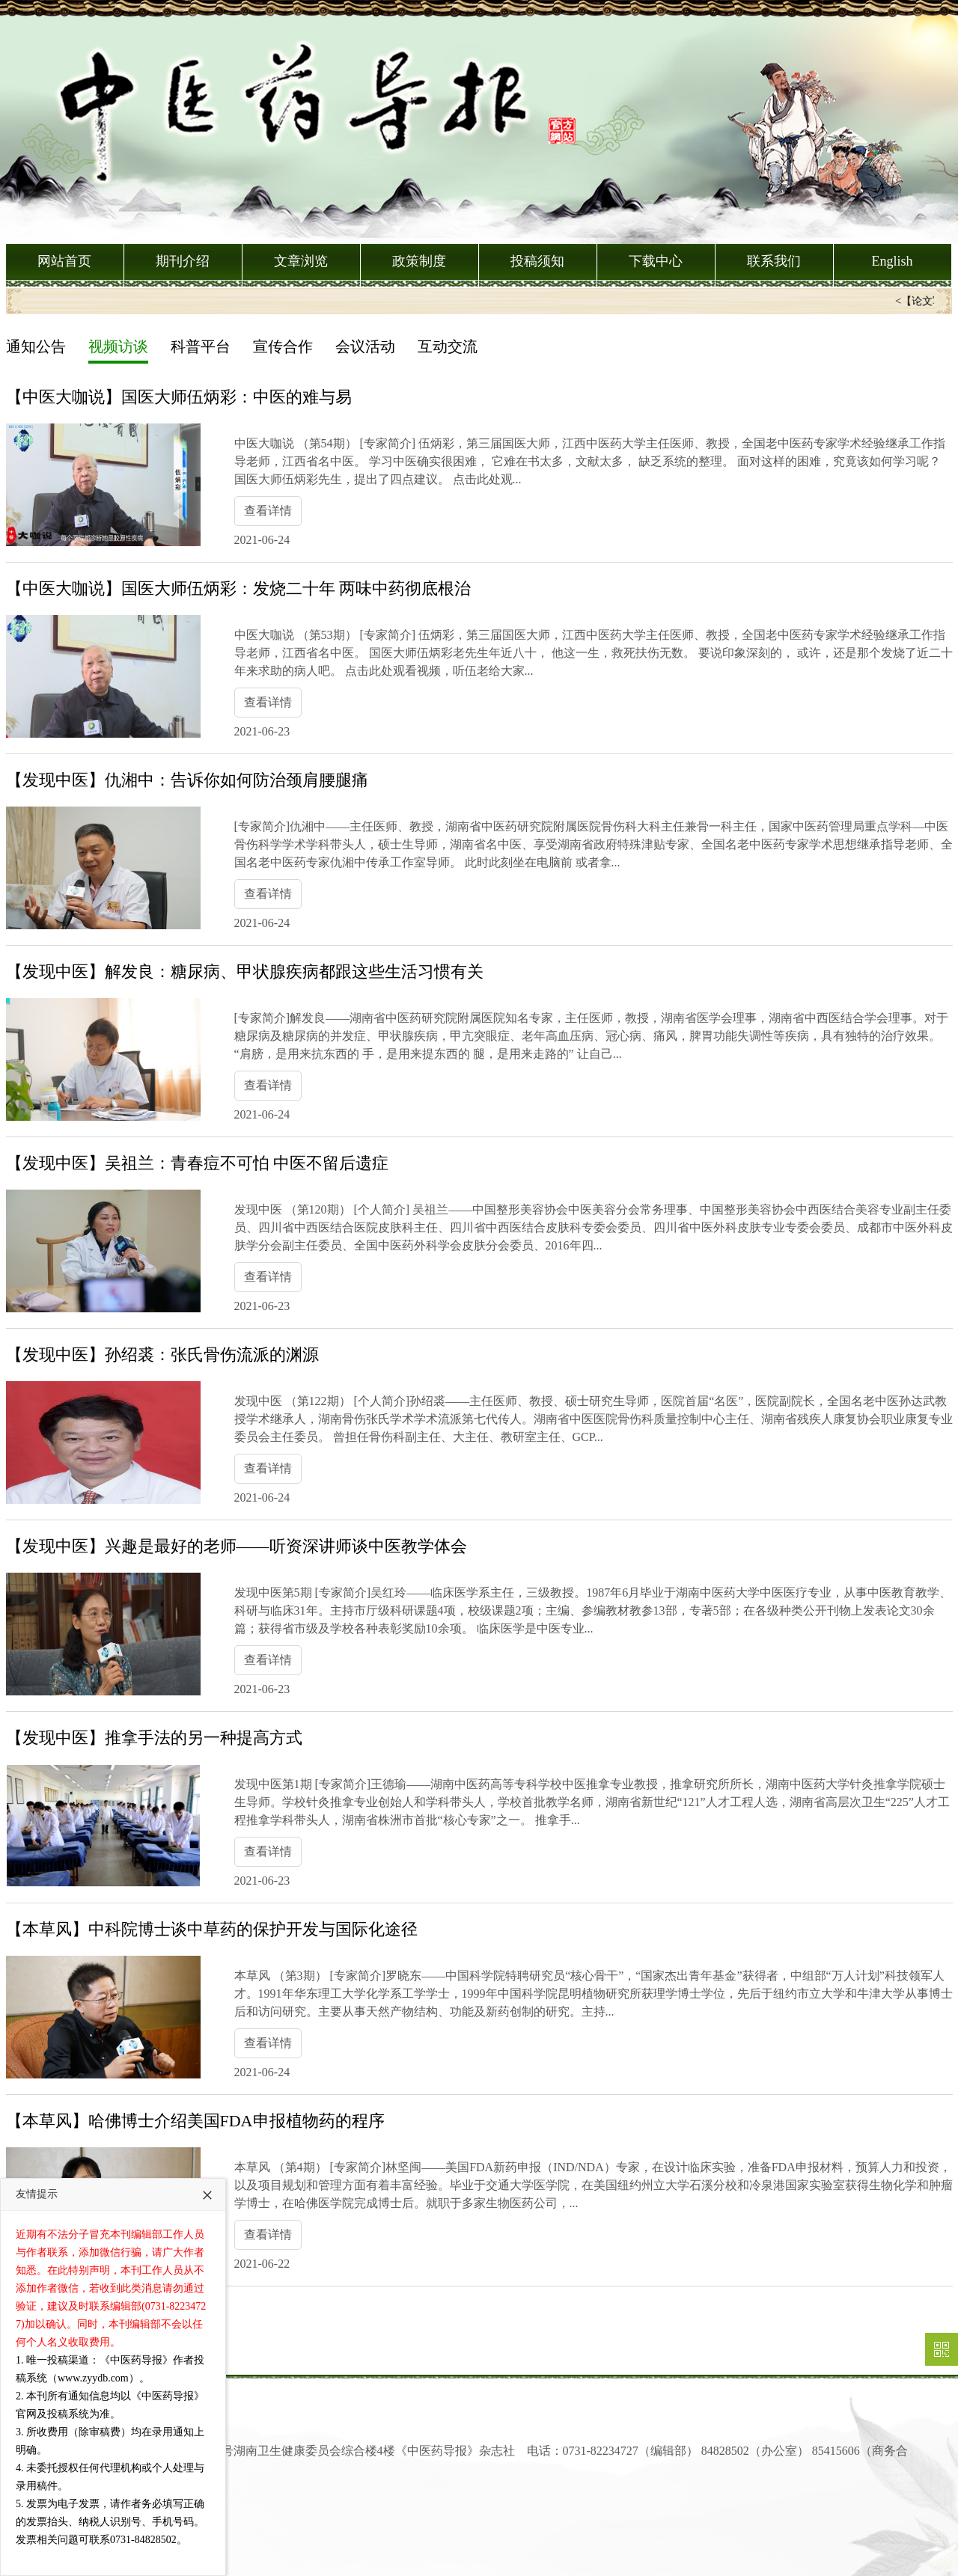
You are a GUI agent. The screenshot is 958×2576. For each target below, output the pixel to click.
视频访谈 (118, 346)
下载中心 (656, 261)
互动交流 (448, 346)
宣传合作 (283, 346)
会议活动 (365, 346)
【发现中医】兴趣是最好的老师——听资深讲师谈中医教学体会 (236, 1546)
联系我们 (774, 261)
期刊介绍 (183, 261)
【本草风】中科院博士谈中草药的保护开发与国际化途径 (212, 1929)
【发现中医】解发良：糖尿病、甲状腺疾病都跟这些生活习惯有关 (244, 971)
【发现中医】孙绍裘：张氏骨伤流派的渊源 (162, 1354)
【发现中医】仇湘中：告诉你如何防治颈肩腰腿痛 (187, 780)
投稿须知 (537, 261)
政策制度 (419, 261)
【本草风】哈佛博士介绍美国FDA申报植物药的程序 (195, 2120)
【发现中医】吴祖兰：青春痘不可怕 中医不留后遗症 (197, 1163)
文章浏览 (301, 261)
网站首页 (64, 261)
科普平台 (201, 346)
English (891, 261)
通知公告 (36, 346)
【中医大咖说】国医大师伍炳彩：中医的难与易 (179, 397)
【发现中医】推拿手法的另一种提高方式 (154, 1737)
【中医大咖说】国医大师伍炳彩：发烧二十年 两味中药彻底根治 (239, 588)
